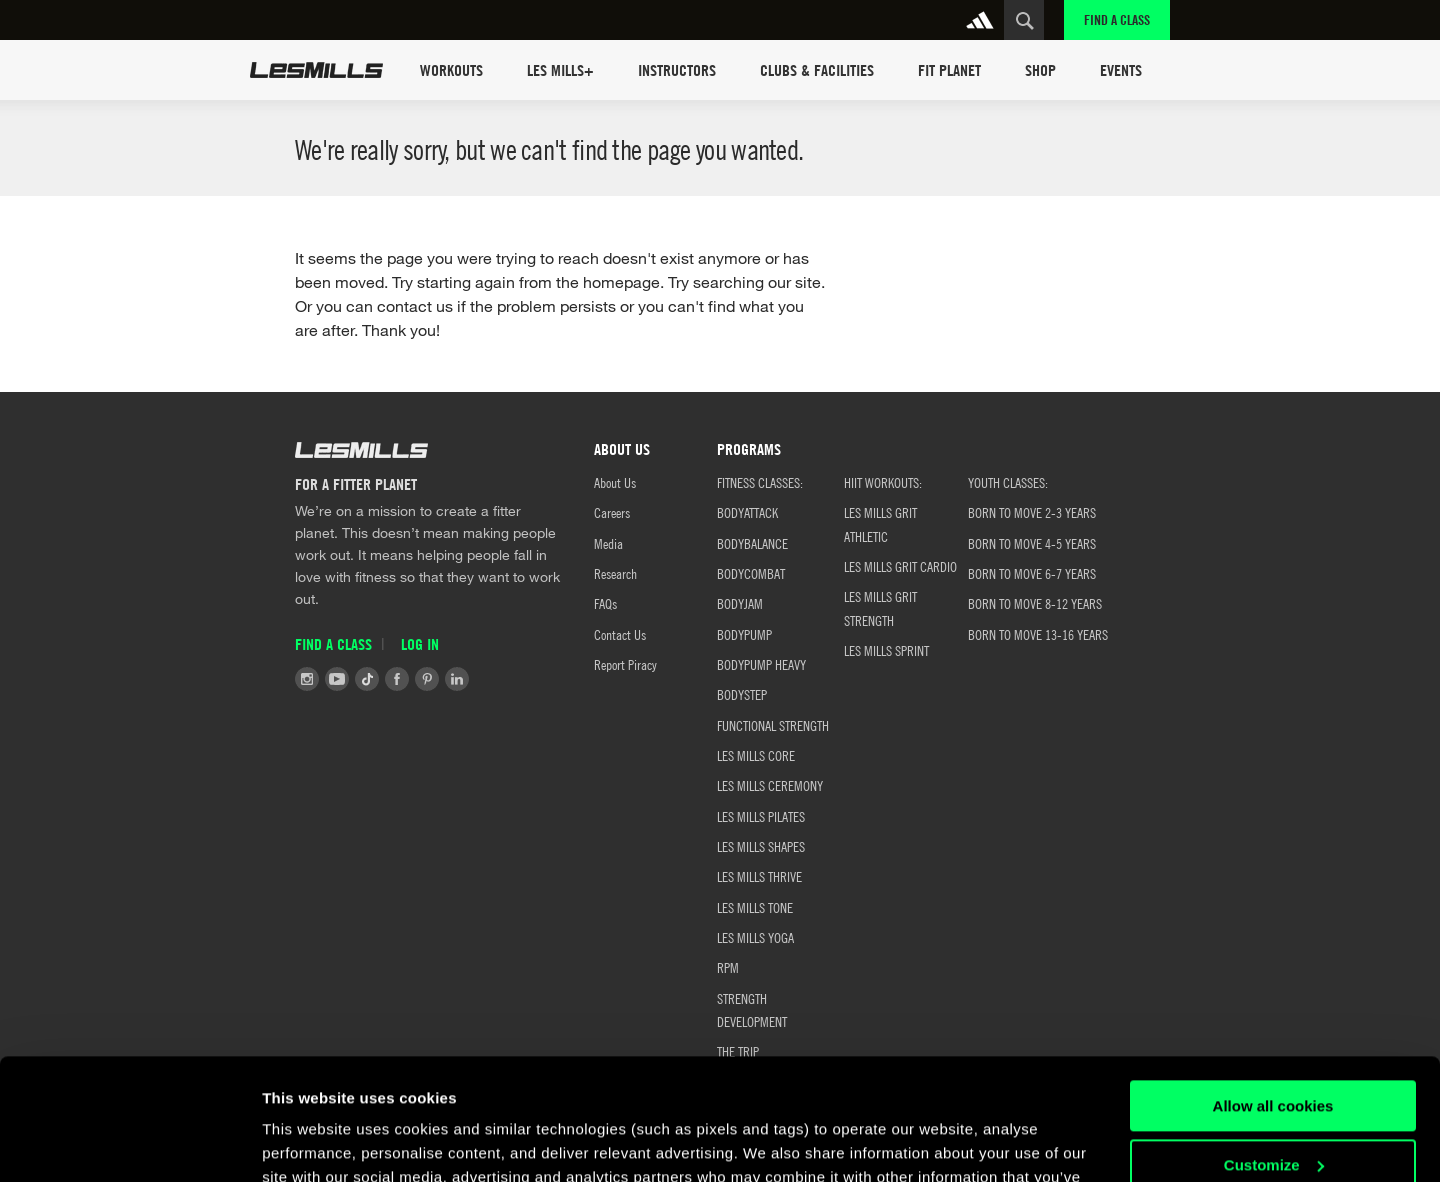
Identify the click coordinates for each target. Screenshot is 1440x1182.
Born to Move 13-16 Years (1038, 634)
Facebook (397, 679)
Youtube (337, 679)
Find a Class (1117, 19)
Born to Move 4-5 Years (1032, 543)
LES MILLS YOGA (755, 937)
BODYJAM (740, 603)
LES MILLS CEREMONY (770, 785)
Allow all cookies (1273, 992)
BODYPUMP (744, 634)
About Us (615, 482)
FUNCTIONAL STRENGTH (773, 725)
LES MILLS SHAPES (761, 846)
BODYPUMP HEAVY (761, 664)
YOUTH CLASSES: (1008, 482)
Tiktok (367, 679)
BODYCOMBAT (751, 573)
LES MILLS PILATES (761, 816)
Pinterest (427, 679)
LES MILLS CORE (756, 755)
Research (615, 573)
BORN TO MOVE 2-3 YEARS (1032, 512)
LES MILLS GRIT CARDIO (900, 566)
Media (608, 543)
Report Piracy (625, 664)
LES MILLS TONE (755, 907)
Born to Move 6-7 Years (1032, 573)
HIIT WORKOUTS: (883, 482)
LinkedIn (457, 679)
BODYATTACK (747, 512)
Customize (1274, 1050)
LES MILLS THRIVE (759, 876)
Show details (308, 1142)
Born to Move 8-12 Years (1035, 603)
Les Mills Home (316, 70)
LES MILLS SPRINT (886, 650)
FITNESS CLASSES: (760, 482)
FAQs (605, 603)
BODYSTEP (742, 694)
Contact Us (620, 634)
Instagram (307, 679)
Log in (420, 644)
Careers (612, 512)
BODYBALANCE (752, 543)
